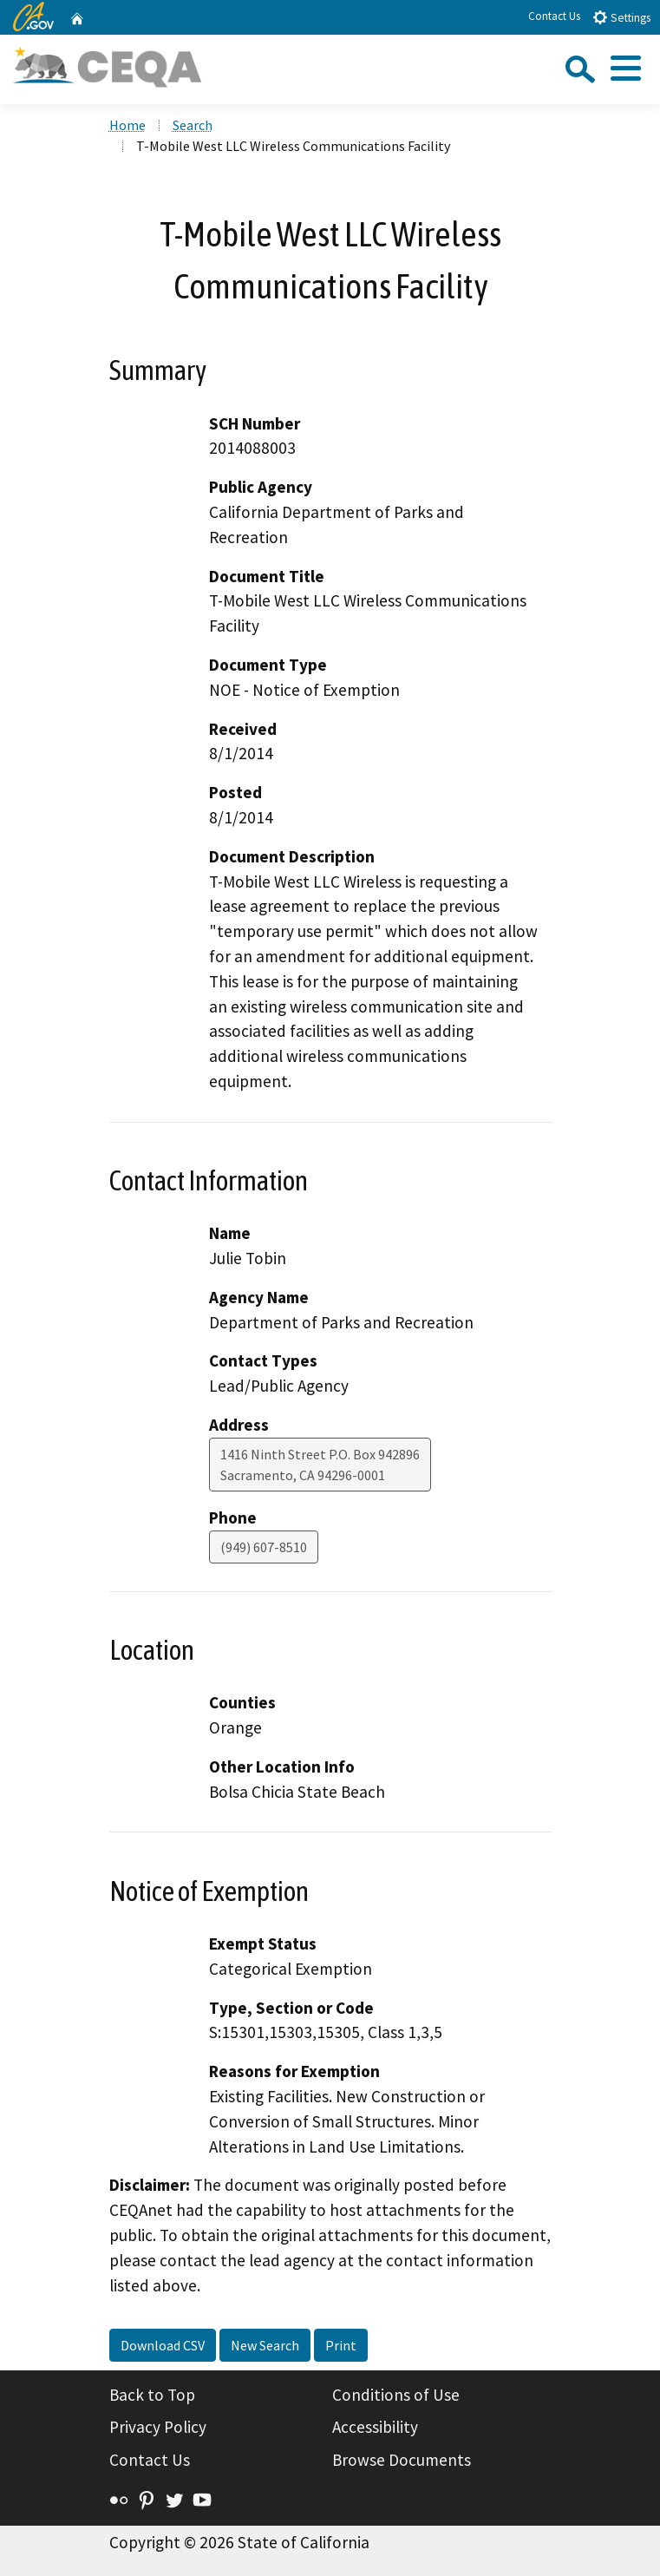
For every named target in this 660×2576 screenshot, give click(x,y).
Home (127, 125)
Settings (621, 17)
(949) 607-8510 (263, 1547)
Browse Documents (401, 2459)
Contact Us (554, 16)
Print (340, 2345)
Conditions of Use (396, 2394)
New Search (265, 2345)
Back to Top (152, 2394)
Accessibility (375, 2426)
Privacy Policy (157, 2426)
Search (192, 125)
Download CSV (163, 2345)
